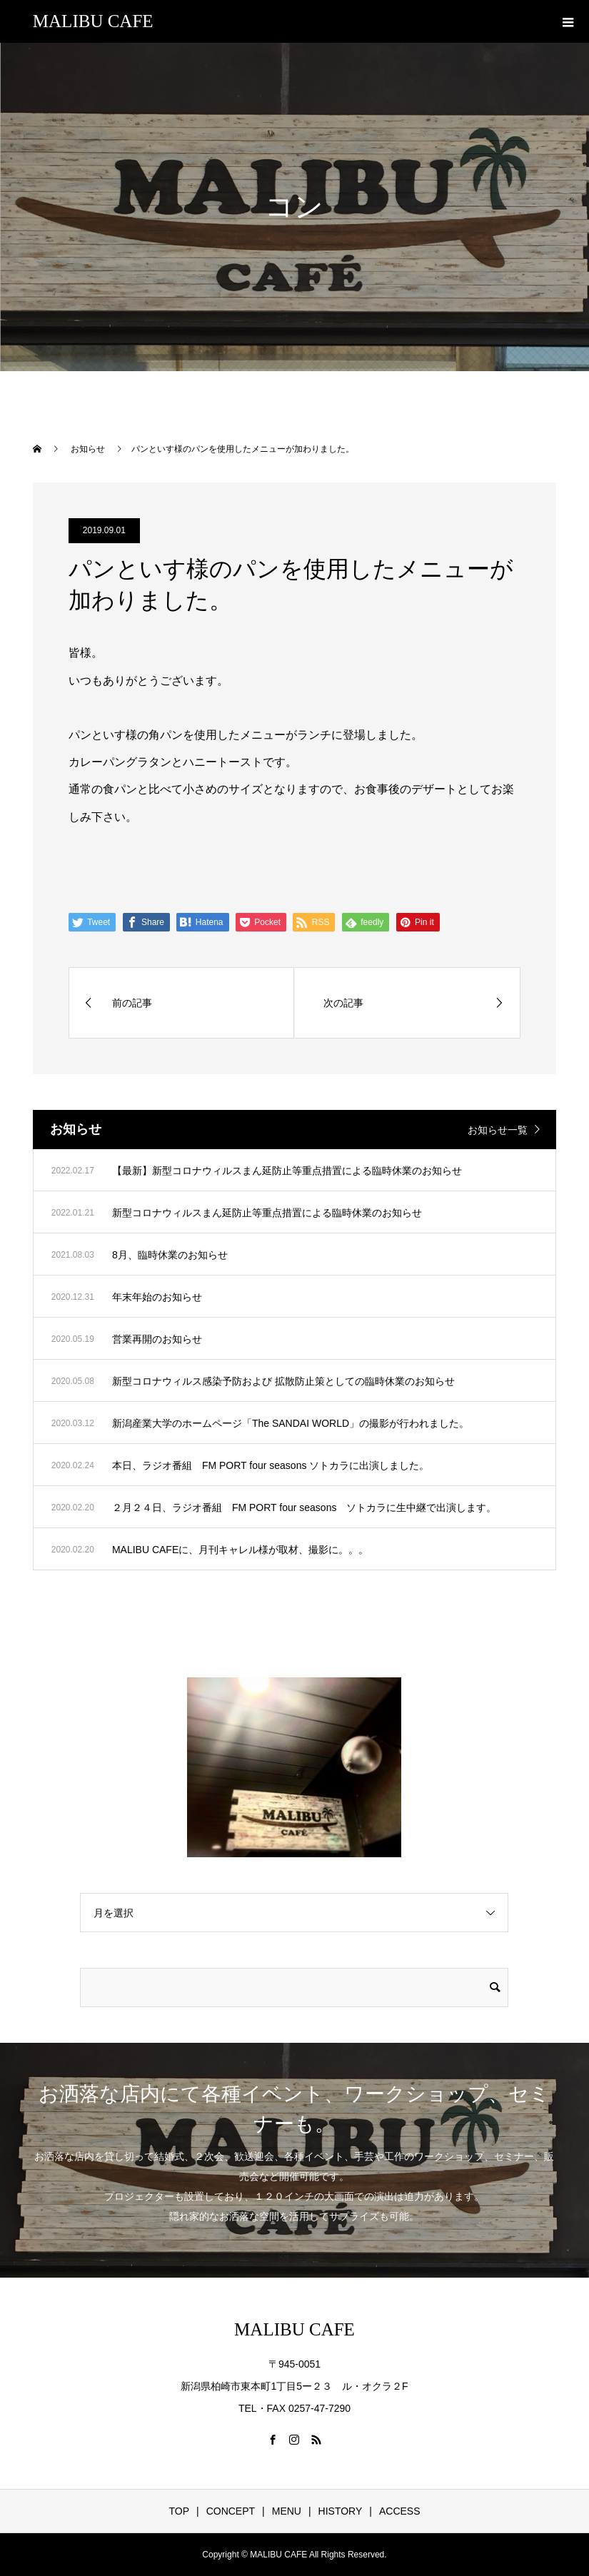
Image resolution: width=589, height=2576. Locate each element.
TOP (178, 2511)
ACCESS (400, 2511)
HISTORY (340, 2511)
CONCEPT (230, 2511)
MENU (286, 2511)
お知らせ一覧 (498, 1130)
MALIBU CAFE (93, 21)
